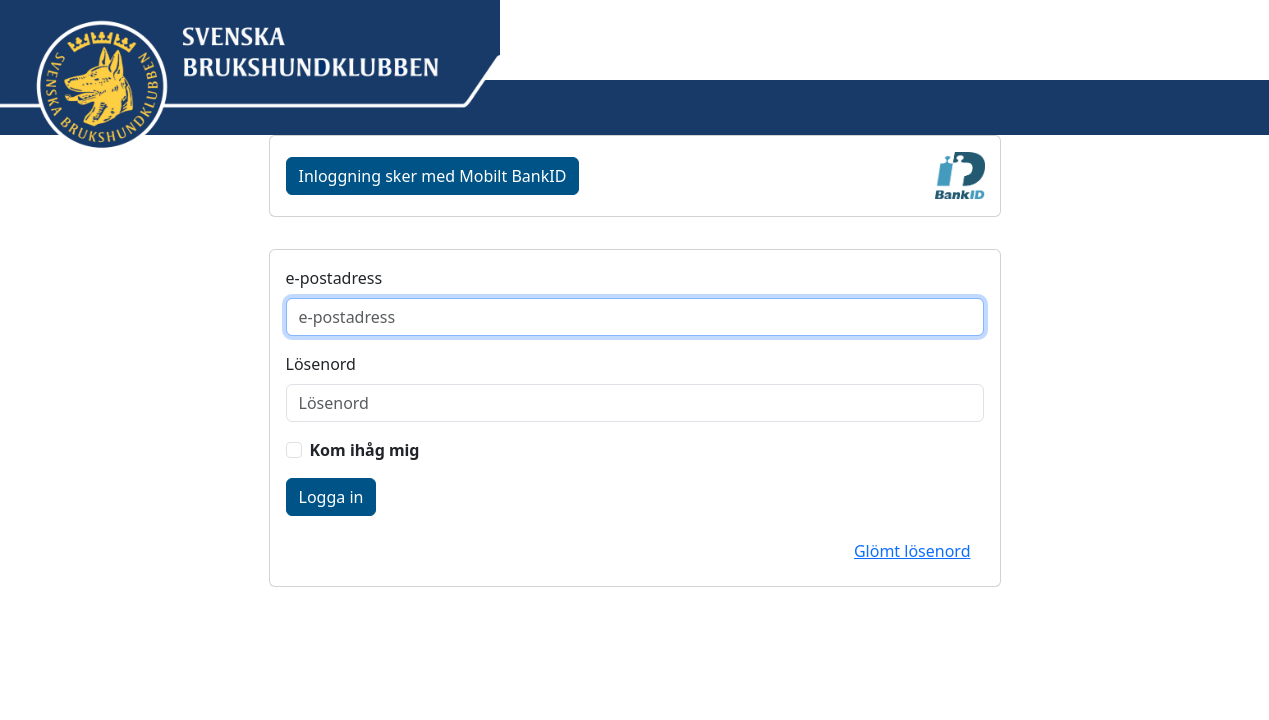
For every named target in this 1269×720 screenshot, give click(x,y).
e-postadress (334, 278)
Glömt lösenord (912, 551)
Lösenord (321, 364)
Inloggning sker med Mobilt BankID (433, 176)
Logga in (331, 497)
